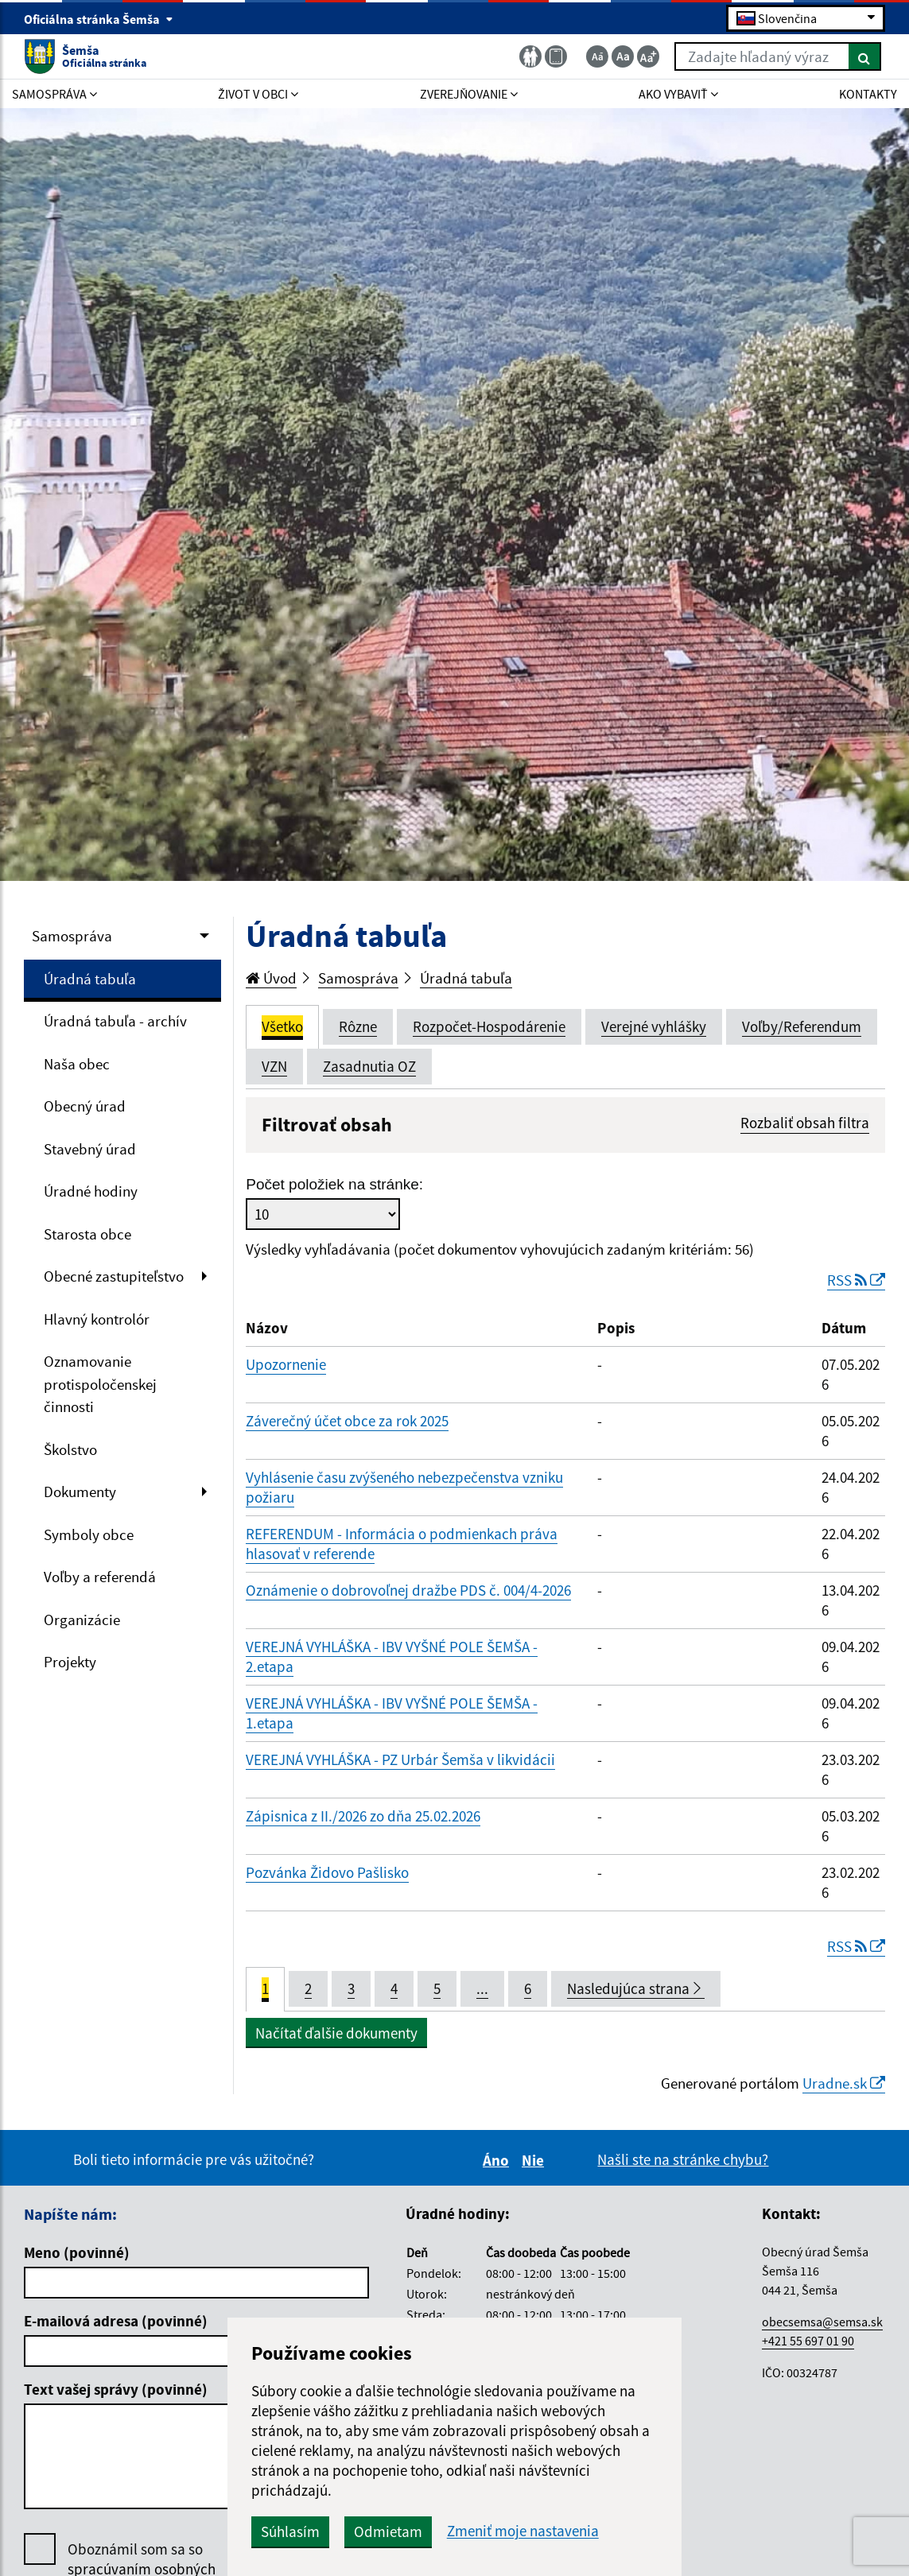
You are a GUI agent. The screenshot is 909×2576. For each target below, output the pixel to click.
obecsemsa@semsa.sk (822, 2322)
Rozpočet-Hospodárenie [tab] (489, 1026)
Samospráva (72, 935)
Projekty (70, 1661)
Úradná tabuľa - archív (115, 1020)
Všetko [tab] (282, 1026)
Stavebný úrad (90, 1148)
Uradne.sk (843, 2083)
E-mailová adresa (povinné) (116, 2320)
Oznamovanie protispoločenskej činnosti (100, 1384)
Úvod (271, 977)
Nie (535, 2160)
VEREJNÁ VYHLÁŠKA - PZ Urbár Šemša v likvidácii (400, 1759)
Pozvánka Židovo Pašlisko (327, 1872)
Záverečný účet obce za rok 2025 (347, 1420)
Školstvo (70, 1449)
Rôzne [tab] (358, 1026)
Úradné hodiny (91, 1191)
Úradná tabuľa (90, 978)
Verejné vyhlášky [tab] (653, 1026)
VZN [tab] (274, 1066)
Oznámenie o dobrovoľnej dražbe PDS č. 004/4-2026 (408, 1590)
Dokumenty (80, 1491)
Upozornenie (286, 1364)
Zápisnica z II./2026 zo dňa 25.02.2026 (363, 1815)
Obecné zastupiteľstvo (114, 1276)
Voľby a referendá (100, 1576)
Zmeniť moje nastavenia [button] (523, 2531)
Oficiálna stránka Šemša (98, 19)
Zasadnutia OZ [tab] (369, 1066)
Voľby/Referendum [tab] (801, 1026)
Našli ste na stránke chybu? (682, 2159)
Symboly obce (89, 1534)
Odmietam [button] (388, 2531)
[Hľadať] (865, 56)
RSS (856, 1280)
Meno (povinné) (77, 2252)
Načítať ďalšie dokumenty (336, 2033)
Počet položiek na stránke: (334, 1184)
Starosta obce (87, 1233)
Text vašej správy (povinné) (116, 2389)
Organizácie (82, 1619)
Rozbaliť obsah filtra (804, 1122)
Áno (498, 2160)
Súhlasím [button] (290, 2531)
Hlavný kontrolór (97, 1319)
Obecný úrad (85, 1105)
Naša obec (77, 1063)
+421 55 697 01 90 (808, 2341)
